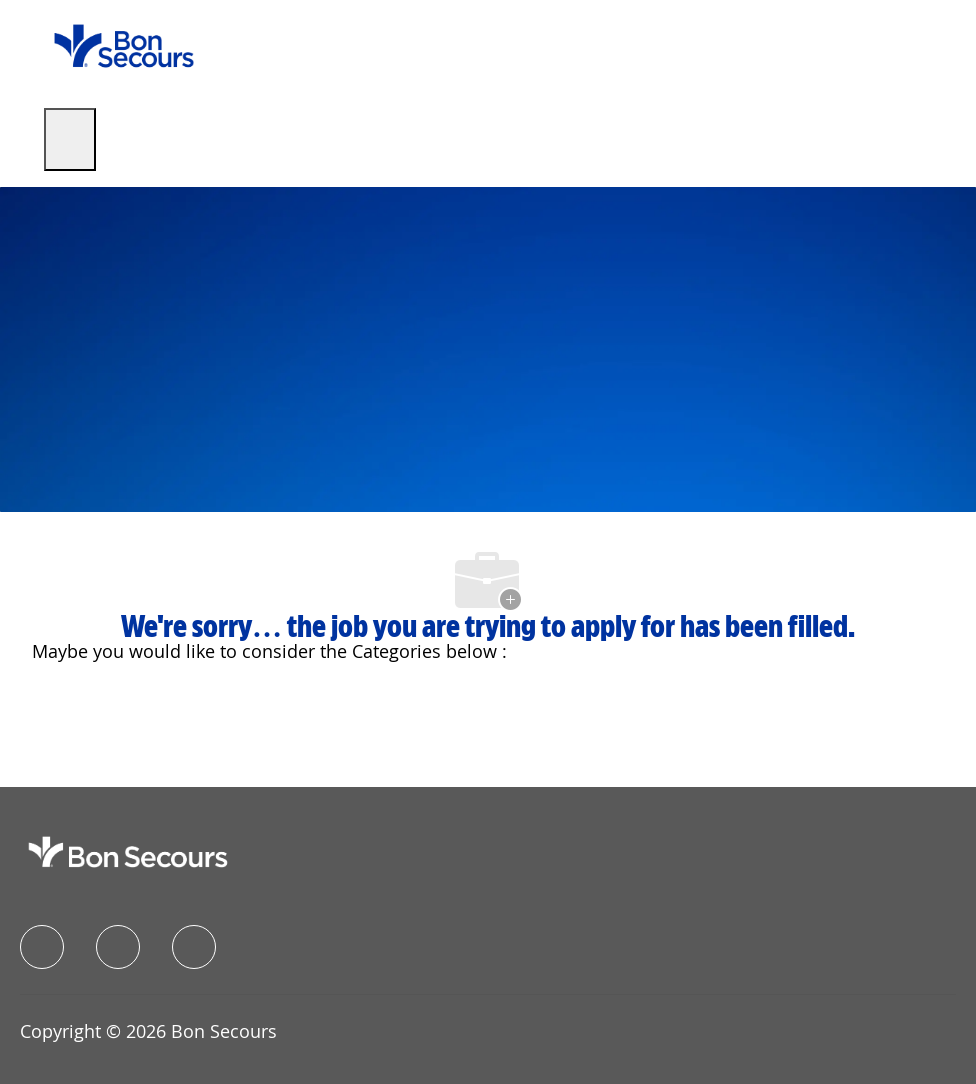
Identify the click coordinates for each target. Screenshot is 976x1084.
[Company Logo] (124, 44)
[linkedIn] (118, 947)
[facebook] (42, 947)
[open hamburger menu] (70, 139)
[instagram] (194, 947)
